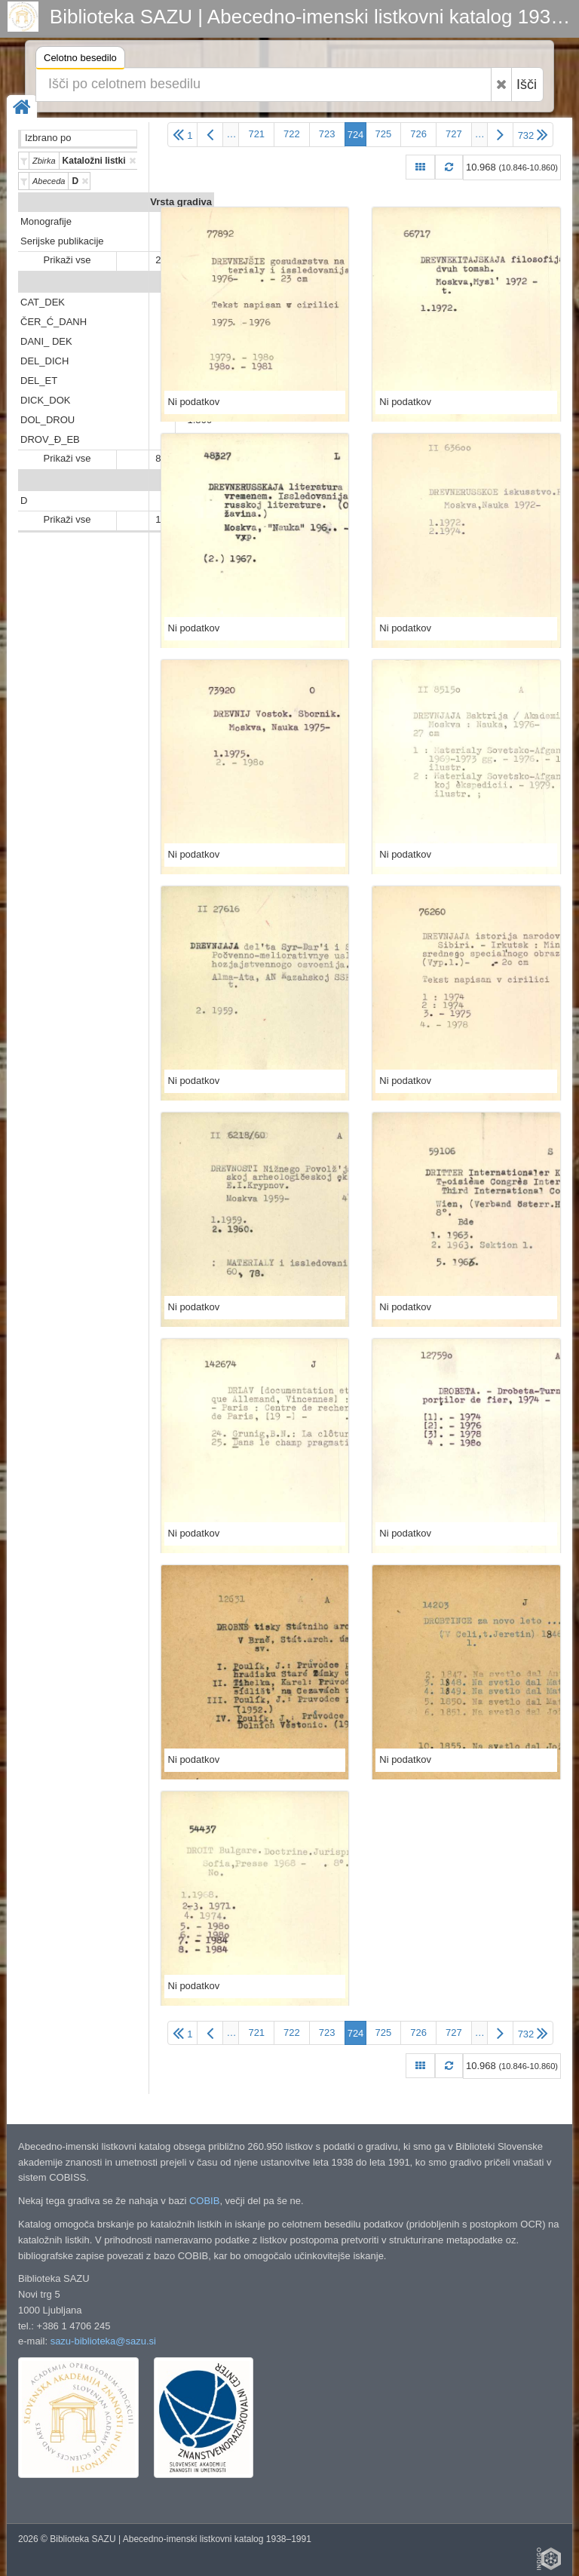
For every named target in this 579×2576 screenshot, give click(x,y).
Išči (526, 84)
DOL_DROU (47, 419)
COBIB (204, 2200)
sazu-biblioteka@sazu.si (103, 2341)
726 (418, 134)
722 (291, 134)
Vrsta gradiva (181, 201)
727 (454, 134)
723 (327, 134)
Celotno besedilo (80, 60)
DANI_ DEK (46, 341)
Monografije (46, 221)
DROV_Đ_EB (50, 439)
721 (256, 134)
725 (383, 134)
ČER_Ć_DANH (53, 321)
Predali (195, 282)
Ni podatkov (194, 401)
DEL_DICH (44, 361)
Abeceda (191, 481)
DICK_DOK (45, 400)
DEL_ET (38, 380)
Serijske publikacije (62, 241)
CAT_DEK (42, 302)
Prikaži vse (67, 260)
